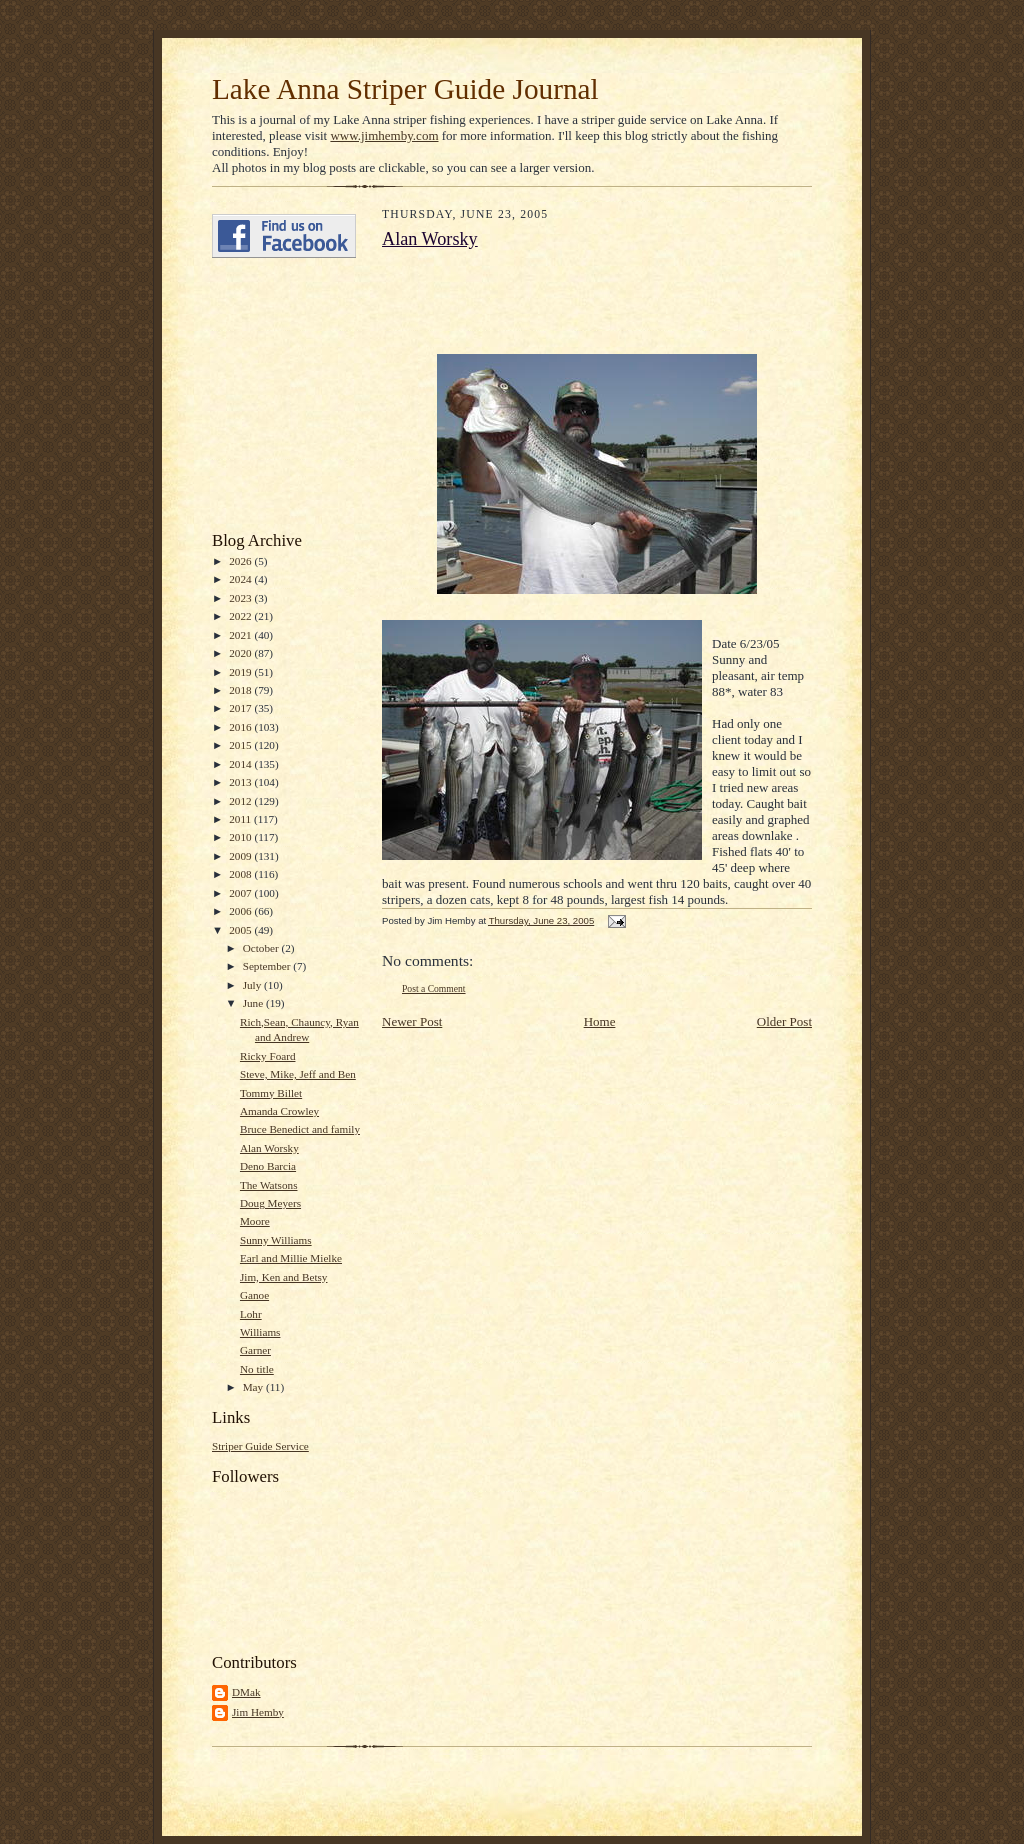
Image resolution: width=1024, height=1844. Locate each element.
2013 (241, 782)
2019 (241, 672)
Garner (255, 1350)
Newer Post (412, 1021)
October (262, 948)
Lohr (251, 1314)
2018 (241, 690)
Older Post (784, 1021)
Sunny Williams (276, 1240)
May (254, 1387)
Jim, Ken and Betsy (284, 1277)
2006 (241, 911)
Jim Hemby (258, 1712)
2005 (241, 930)
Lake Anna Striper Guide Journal (405, 89)
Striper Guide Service (260, 1446)
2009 (241, 856)
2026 (241, 561)
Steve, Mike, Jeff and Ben (298, 1074)
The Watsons (269, 1185)
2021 (241, 635)
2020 (241, 653)
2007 (241, 893)
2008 (241, 874)
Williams (260, 1332)
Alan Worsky (269, 1148)
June (254, 1003)
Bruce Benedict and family (300, 1129)
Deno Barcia (268, 1166)
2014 (241, 764)
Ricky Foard (268, 1056)
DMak (246, 1692)
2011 (241, 819)
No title (257, 1369)
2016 (241, 727)
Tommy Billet (271, 1093)
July (253, 985)
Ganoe (254, 1295)
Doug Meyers (270, 1203)
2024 (241, 579)
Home (600, 1021)
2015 (241, 745)
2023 (241, 598)
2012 (241, 801)
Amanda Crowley (279, 1111)
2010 (241, 837)
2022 (241, 616)
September (268, 966)
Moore (255, 1221)
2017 (241, 708)
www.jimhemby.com (384, 135)
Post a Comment (434, 988)
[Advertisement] (272, 395)
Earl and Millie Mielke (291, 1258)
